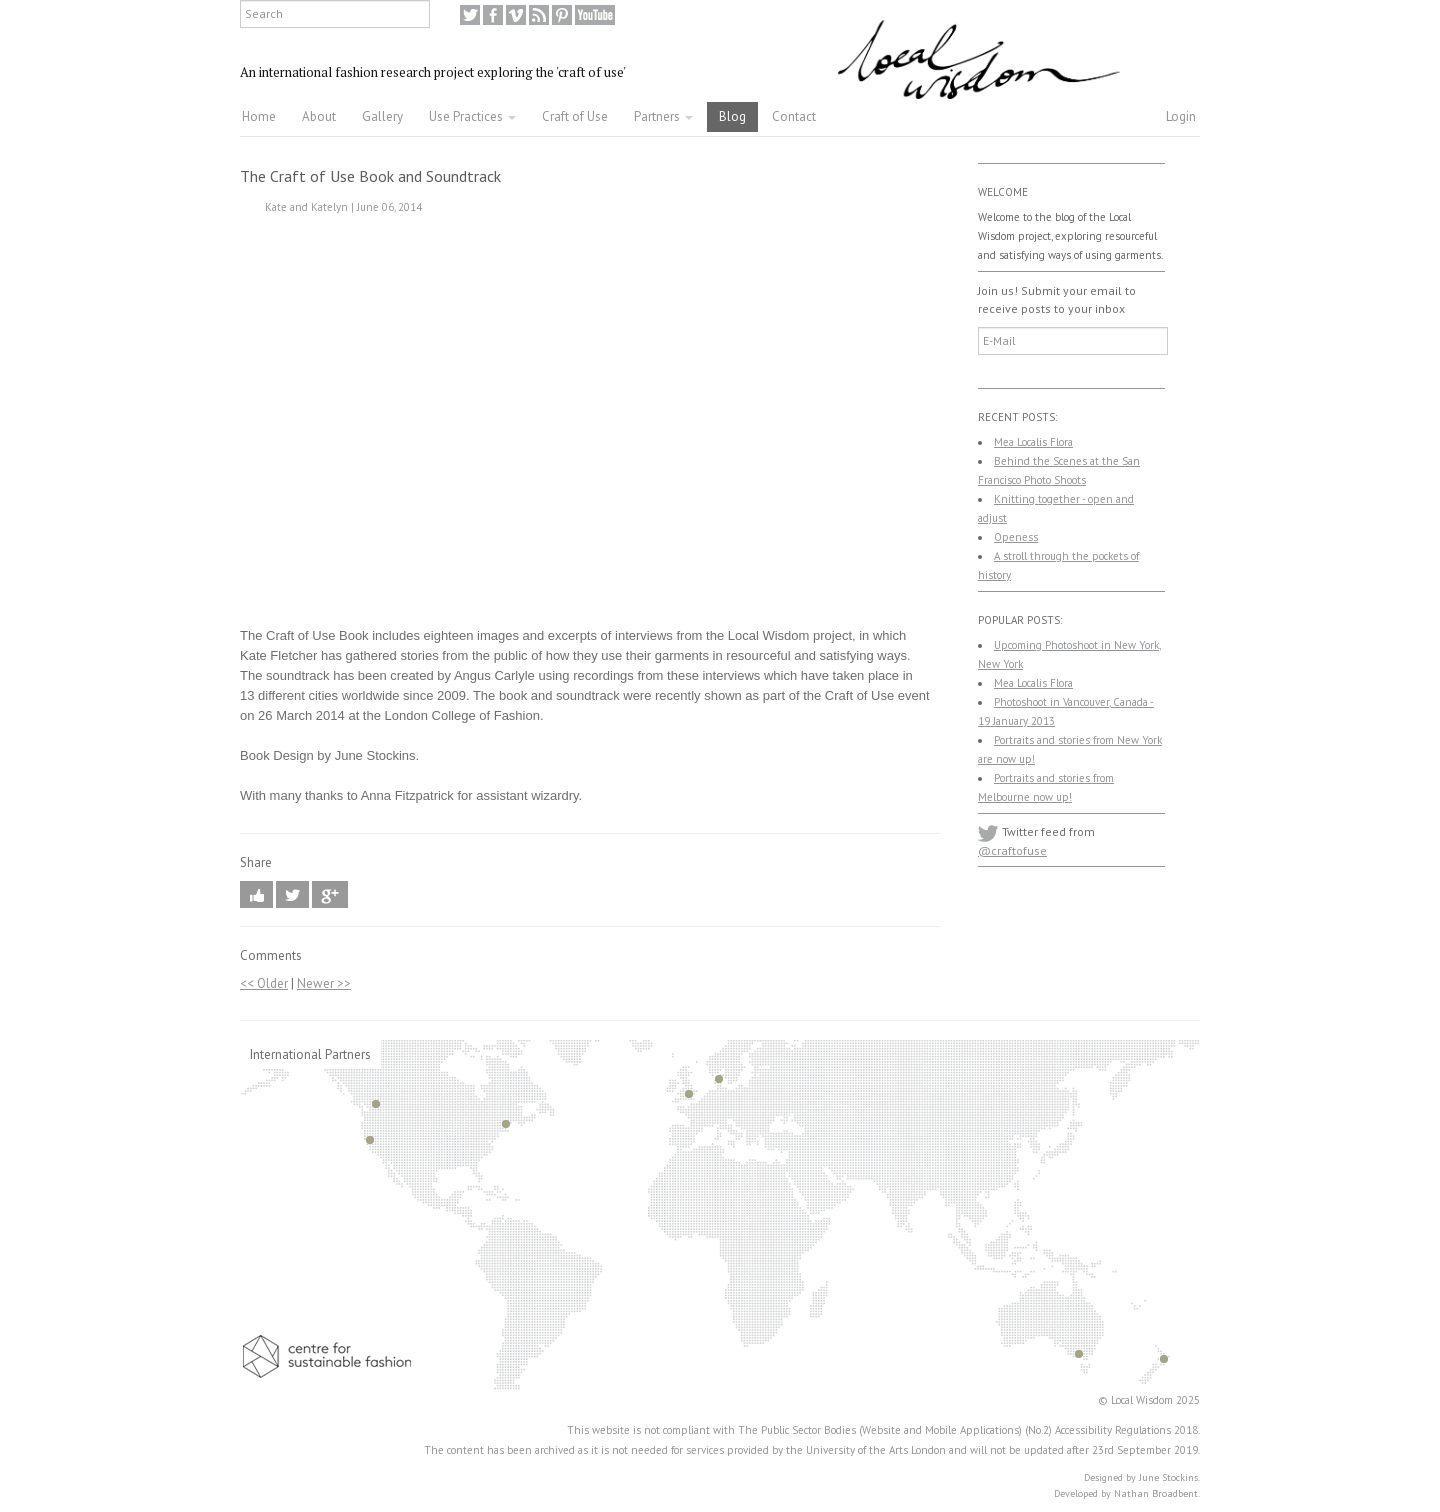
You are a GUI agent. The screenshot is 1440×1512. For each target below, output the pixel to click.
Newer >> (324, 983)
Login (1181, 116)
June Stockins (1168, 1477)
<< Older (264, 983)
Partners (663, 116)
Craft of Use (575, 116)
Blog (732, 116)
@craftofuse (1012, 850)
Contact (794, 116)
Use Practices (472, 116)
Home (259, 116)
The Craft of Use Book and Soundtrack (370, 176)
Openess (1016, 537)
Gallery (382, 116)
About (319, 116)
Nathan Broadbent (1156, 1493)
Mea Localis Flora (1033, 442)
